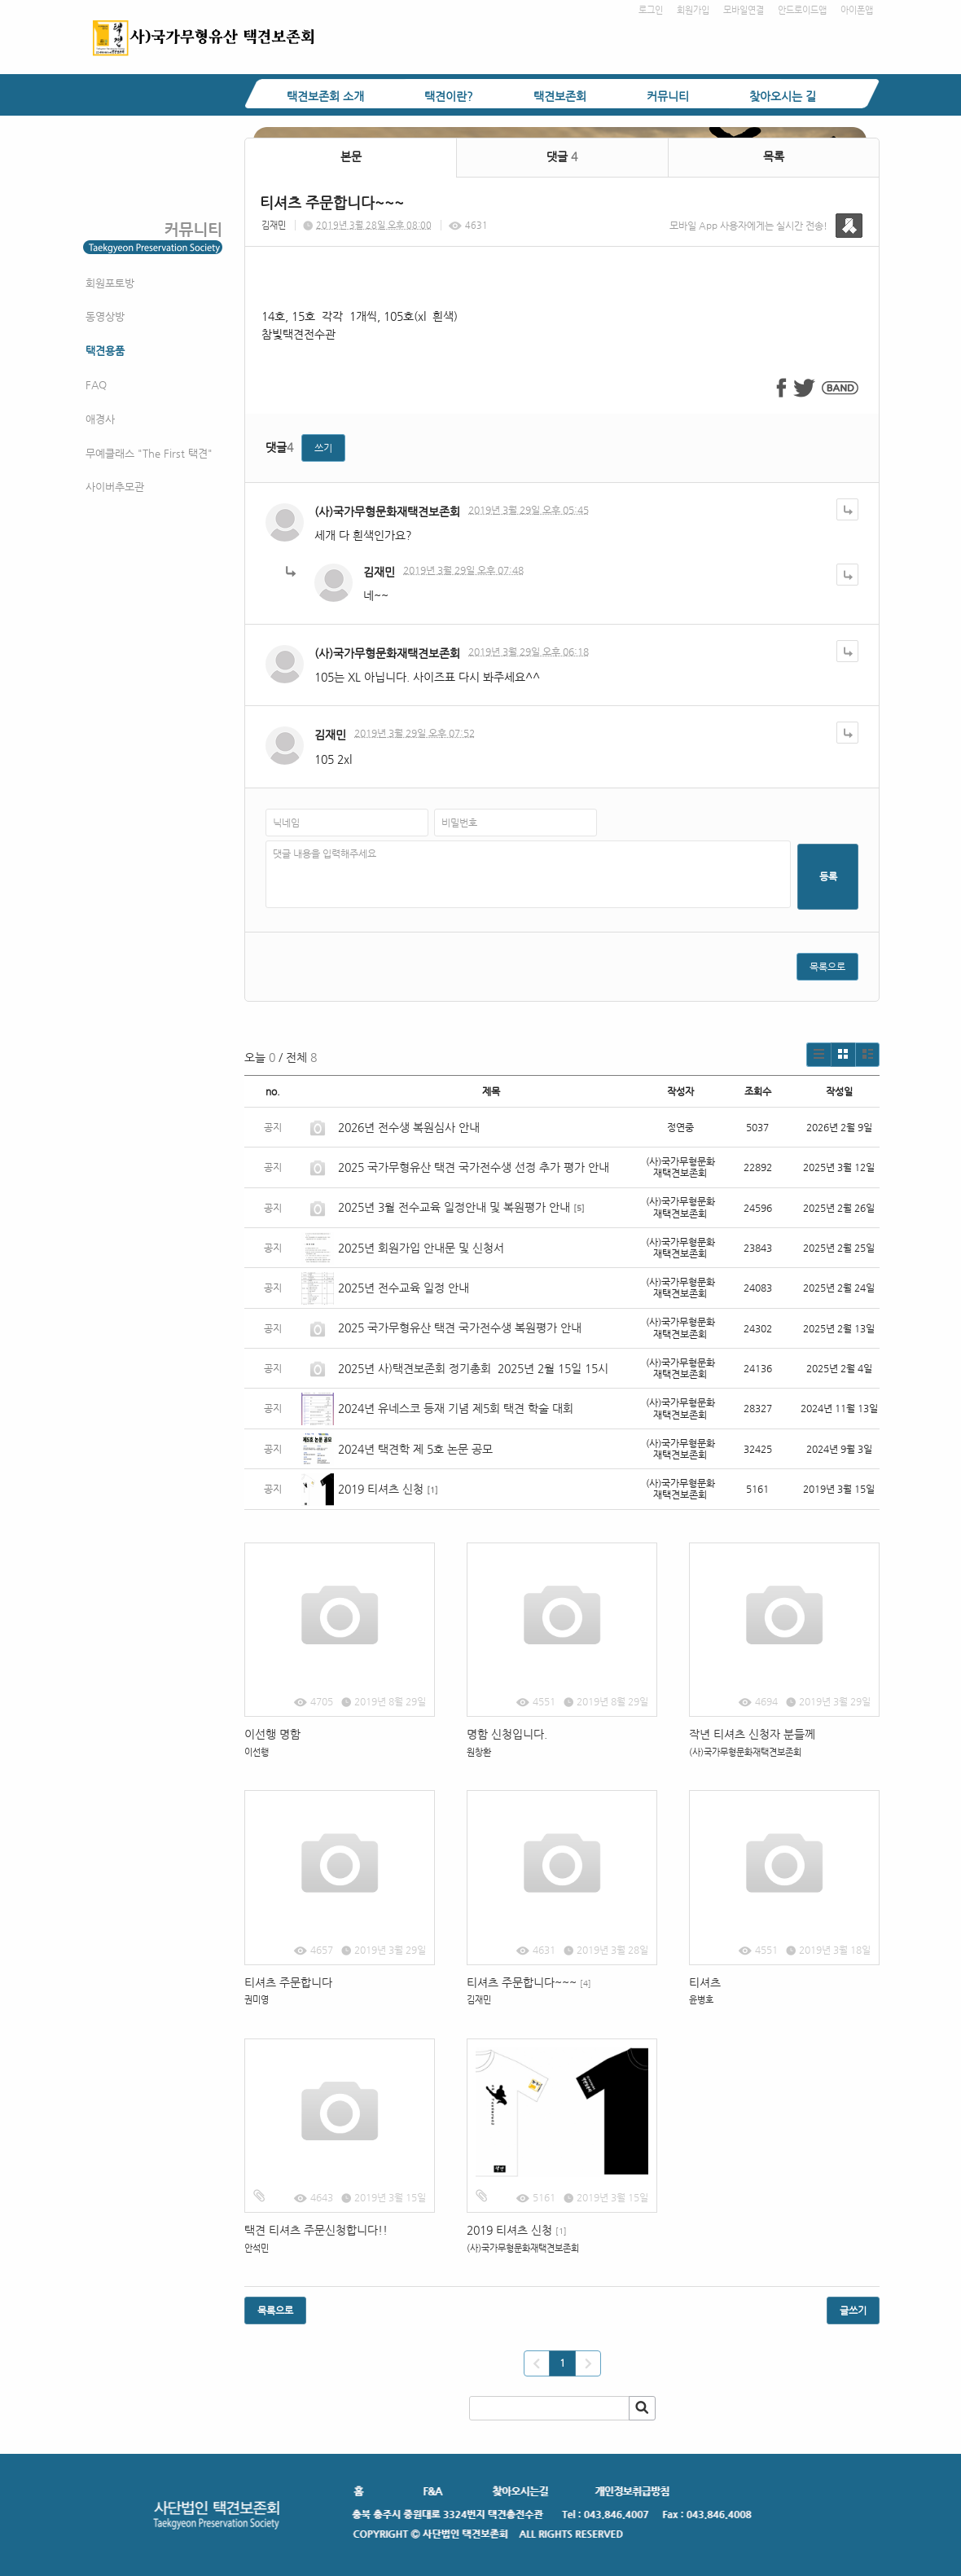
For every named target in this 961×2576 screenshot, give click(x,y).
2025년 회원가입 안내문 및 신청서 (421, 1247)
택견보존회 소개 (325, 96)
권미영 (256, 2000)
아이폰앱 (856, 10)
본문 (351, 156)
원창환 (479, 1752)
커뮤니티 (668, 96)
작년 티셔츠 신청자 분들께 (752, 1733)
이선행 (256, 1752)
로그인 (650, 10)
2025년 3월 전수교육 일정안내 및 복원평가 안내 (454, 1206)
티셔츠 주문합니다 (288, 1982)
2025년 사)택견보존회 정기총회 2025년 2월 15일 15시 (473, 1368)
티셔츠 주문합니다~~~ (529, 1982)
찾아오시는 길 (782, 96)
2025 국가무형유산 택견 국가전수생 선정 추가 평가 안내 (473, 1167)
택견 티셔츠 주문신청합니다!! (316, 2229)
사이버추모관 (115, 487)
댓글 (561, 156)
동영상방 (105, 316)
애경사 (100, 419)
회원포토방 (110, 283)
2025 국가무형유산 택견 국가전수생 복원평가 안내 (459, 1327)
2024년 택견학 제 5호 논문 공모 (415, 1448)
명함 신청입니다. (507, 1733)
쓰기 (323, 448)
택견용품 (105, 350)
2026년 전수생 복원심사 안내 (409, 1127)
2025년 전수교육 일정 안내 (405, 1287)
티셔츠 (705, 1982)
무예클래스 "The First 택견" (149, 453)
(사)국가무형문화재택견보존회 (387, 511)
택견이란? (448, 96)
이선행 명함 (272, 1733)
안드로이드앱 (802, 10)
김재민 (273, 225)
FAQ (96, 385)
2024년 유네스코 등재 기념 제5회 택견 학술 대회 (455, 1408)
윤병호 (701, 2000)
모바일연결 (743, 10)
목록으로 (827, 966)
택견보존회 (559, 96)
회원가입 (693, 10)
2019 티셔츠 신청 (380, 1488)
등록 (828, 876)
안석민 (256, 2248)
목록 (773, 156)
